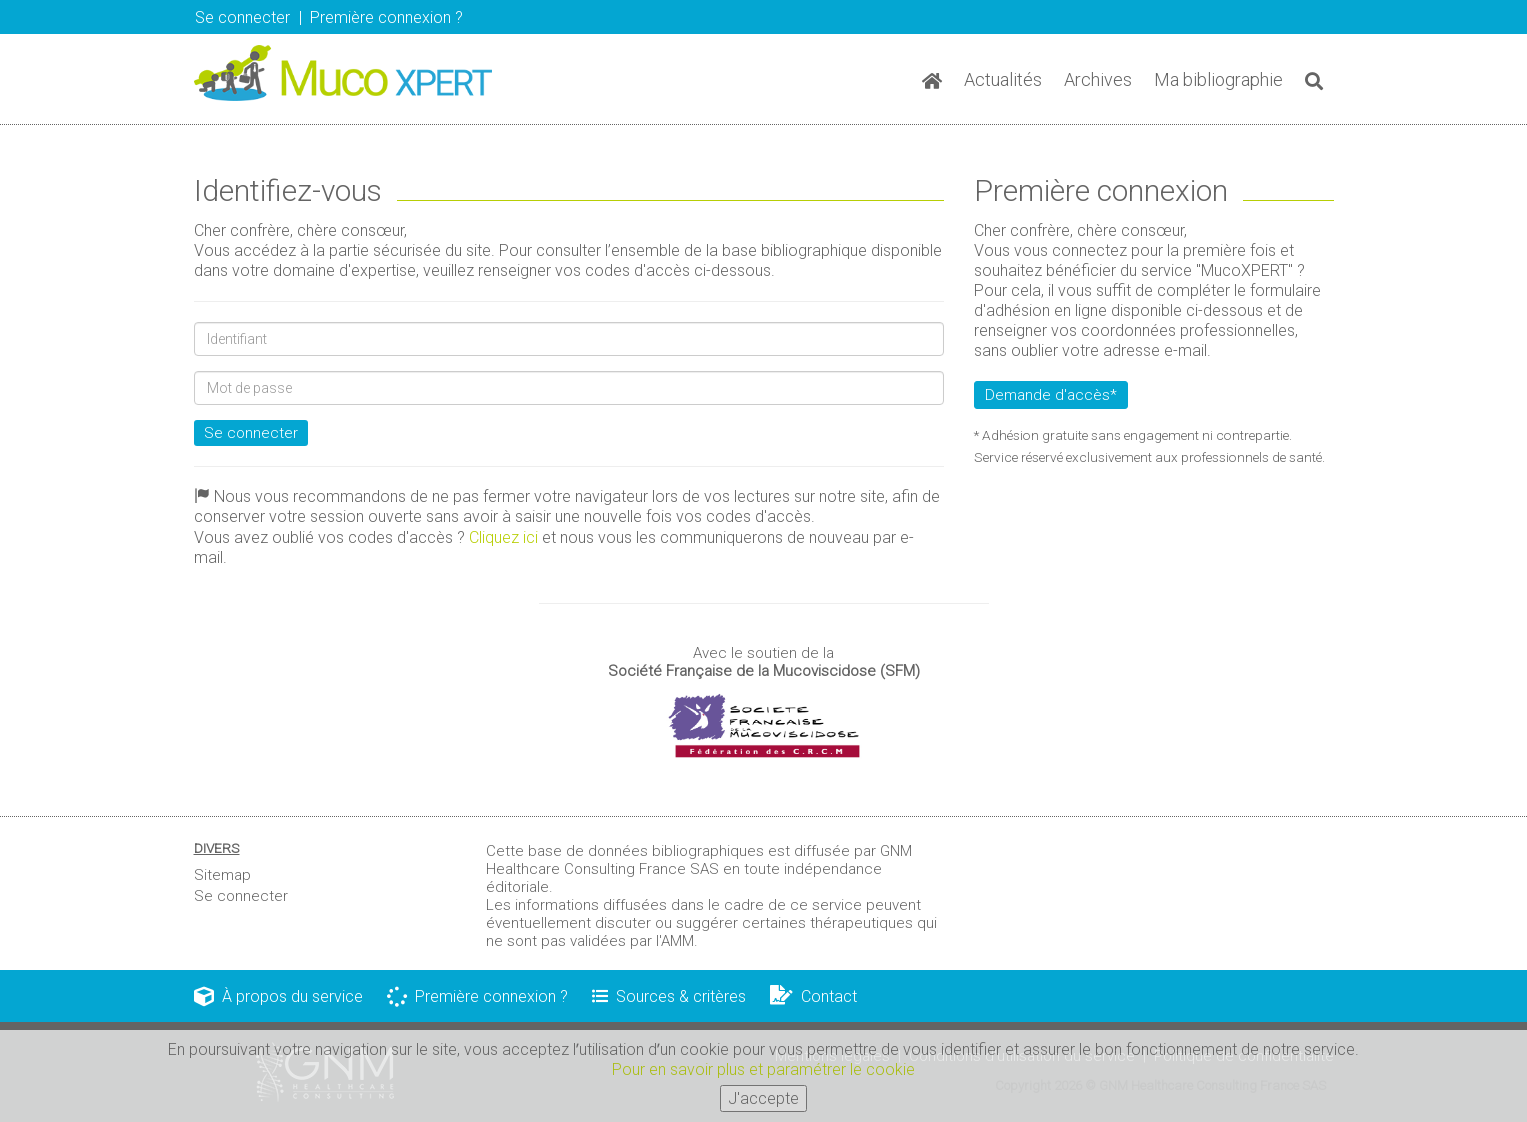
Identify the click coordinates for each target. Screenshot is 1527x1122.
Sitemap (222, 875)
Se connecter (242, 17)
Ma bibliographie (1218, 79)
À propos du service (278, 996)
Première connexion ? (477, 996)
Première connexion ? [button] (386, 17)
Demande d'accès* (1051, 395)
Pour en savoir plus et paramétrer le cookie (763, 1069)
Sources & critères (669, 996)
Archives (1098, 79)
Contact (813, 996)
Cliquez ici (503, 537)
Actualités (1003, 79)
